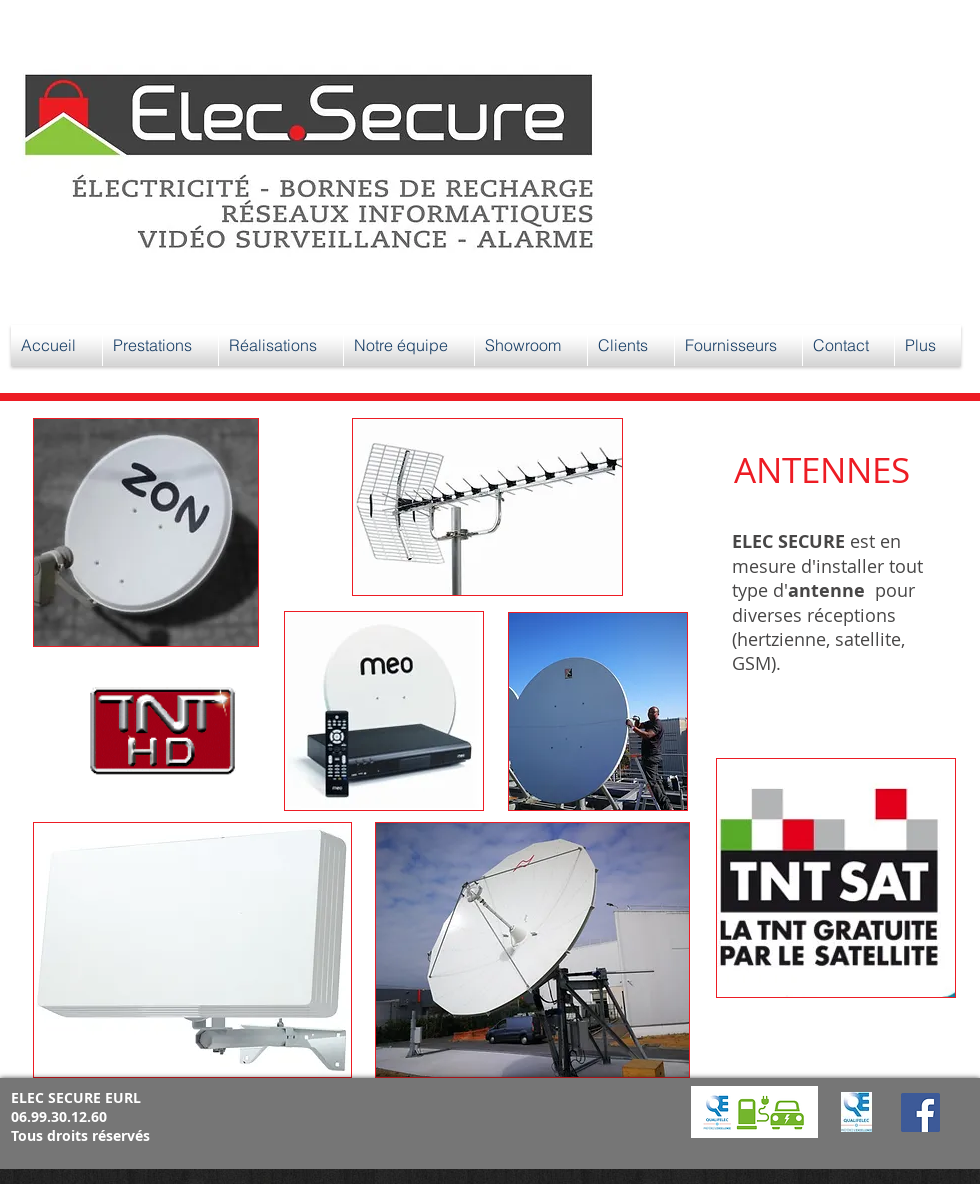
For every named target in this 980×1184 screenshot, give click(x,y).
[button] (160, 345)
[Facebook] (920, 1112)
